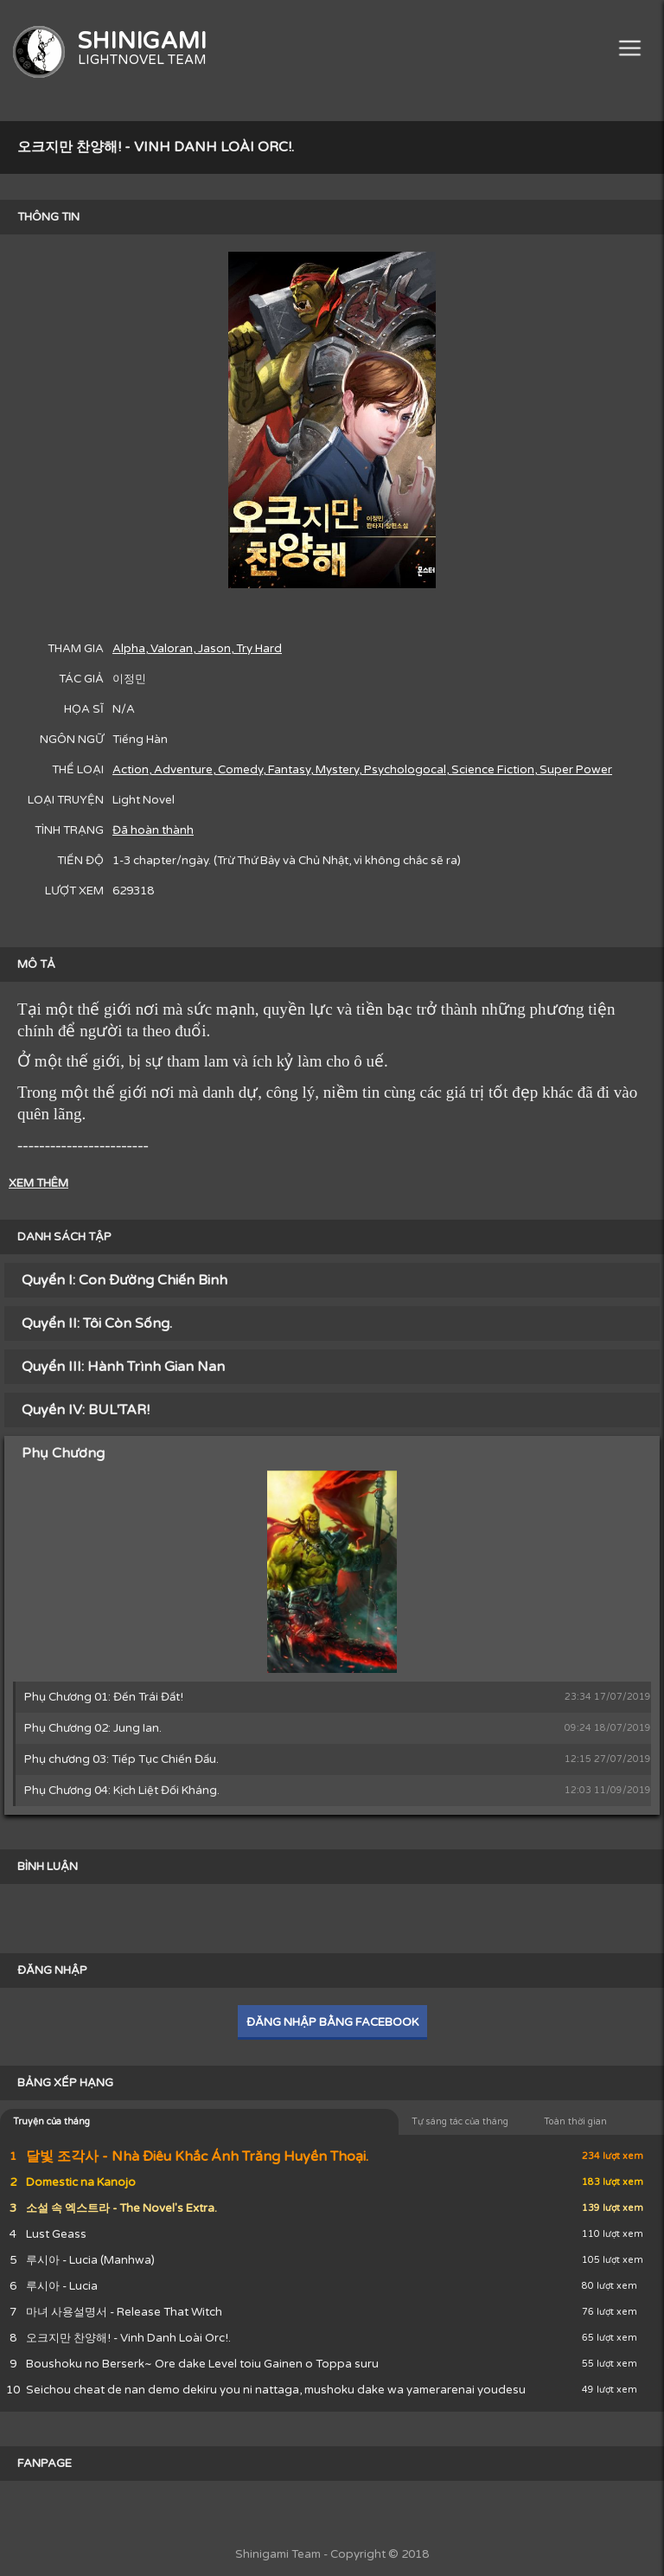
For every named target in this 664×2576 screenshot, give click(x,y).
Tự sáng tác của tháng (460, 2121)
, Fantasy (286, 770)
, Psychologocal (402, 770)
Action (130, 770)
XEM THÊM (38, 1183)
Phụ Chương (63, 1453)
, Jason (212, 649)
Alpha (128, 649)
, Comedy (238, 770)
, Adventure (181, 770)
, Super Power (573, 770)
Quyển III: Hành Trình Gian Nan (123, 1366)
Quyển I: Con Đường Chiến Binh (124, 1280)
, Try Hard (256, 649)
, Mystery (334, 770)
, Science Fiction (490, 770)
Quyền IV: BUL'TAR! (86, 1410)
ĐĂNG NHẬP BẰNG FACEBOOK (332, 2022)
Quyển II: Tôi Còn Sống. (97, 1323)
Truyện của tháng (51, 2121)
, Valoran (169, 649)
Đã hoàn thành (153, 830)
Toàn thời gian (575, 2121)
